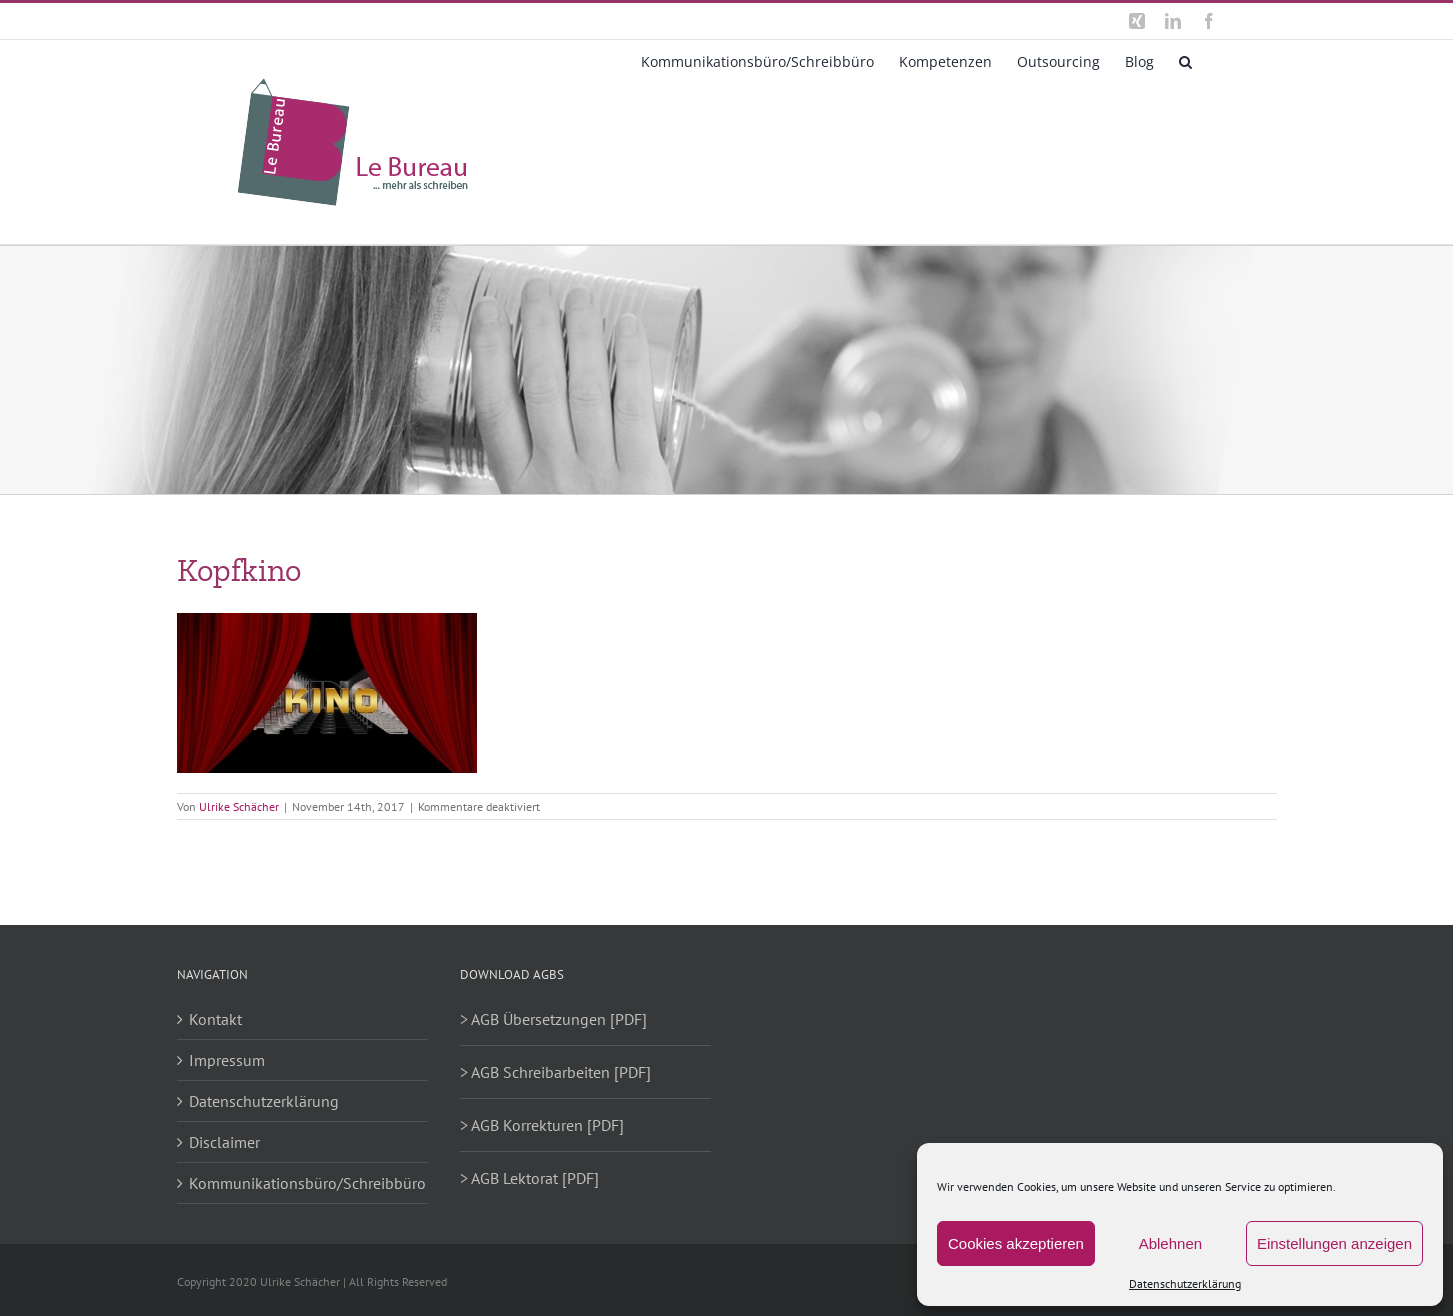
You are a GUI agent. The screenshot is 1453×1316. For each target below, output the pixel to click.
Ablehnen (1170, 1243)
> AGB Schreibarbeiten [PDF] (555, 1072)
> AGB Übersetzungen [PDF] (553, 1019)
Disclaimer (224, 1142)
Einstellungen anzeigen (1334, 1243)
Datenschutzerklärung (1185, 1283)
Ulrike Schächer (239, 806)
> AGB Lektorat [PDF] (529, 1178)
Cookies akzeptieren (1016, 1243)
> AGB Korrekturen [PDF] (542, 1125)
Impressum (227, 1060)
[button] (1185, 60)
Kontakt (215, 1019)
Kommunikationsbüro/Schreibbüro (303, 1183)
